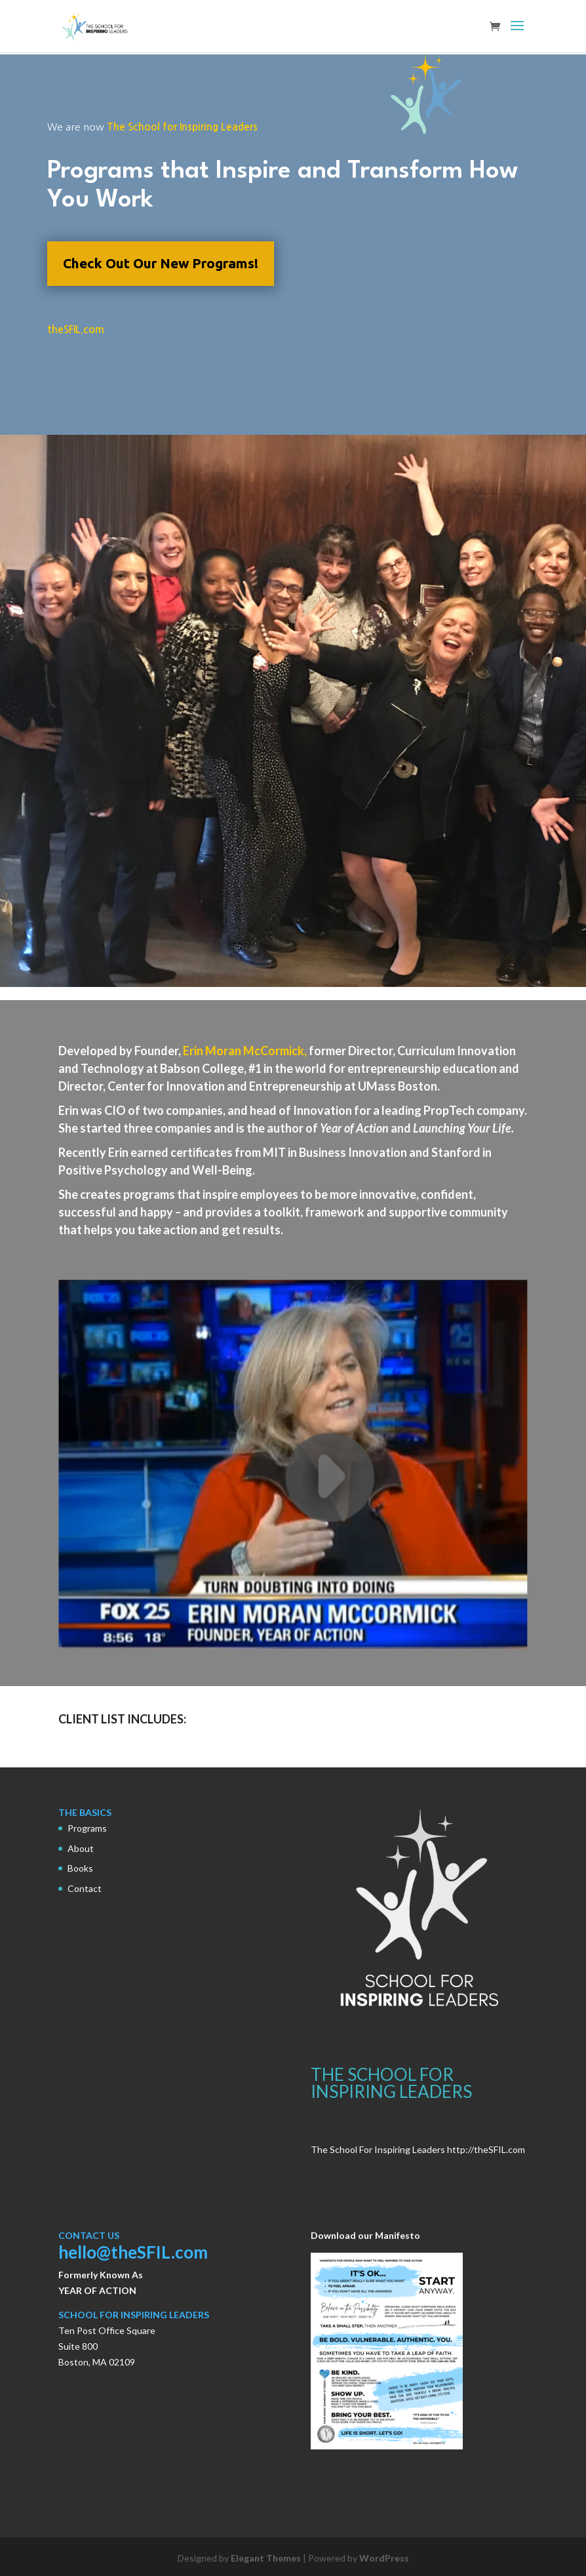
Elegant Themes (266, 2558)
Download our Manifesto (365, 2235)
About (81, 1848)
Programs (87, 1828)
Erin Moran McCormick (243, 1050)
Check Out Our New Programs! (160, 263)
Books (80, 1868)
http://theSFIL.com (486, 2149)
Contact (85, 1888)
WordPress (384, 2558)
